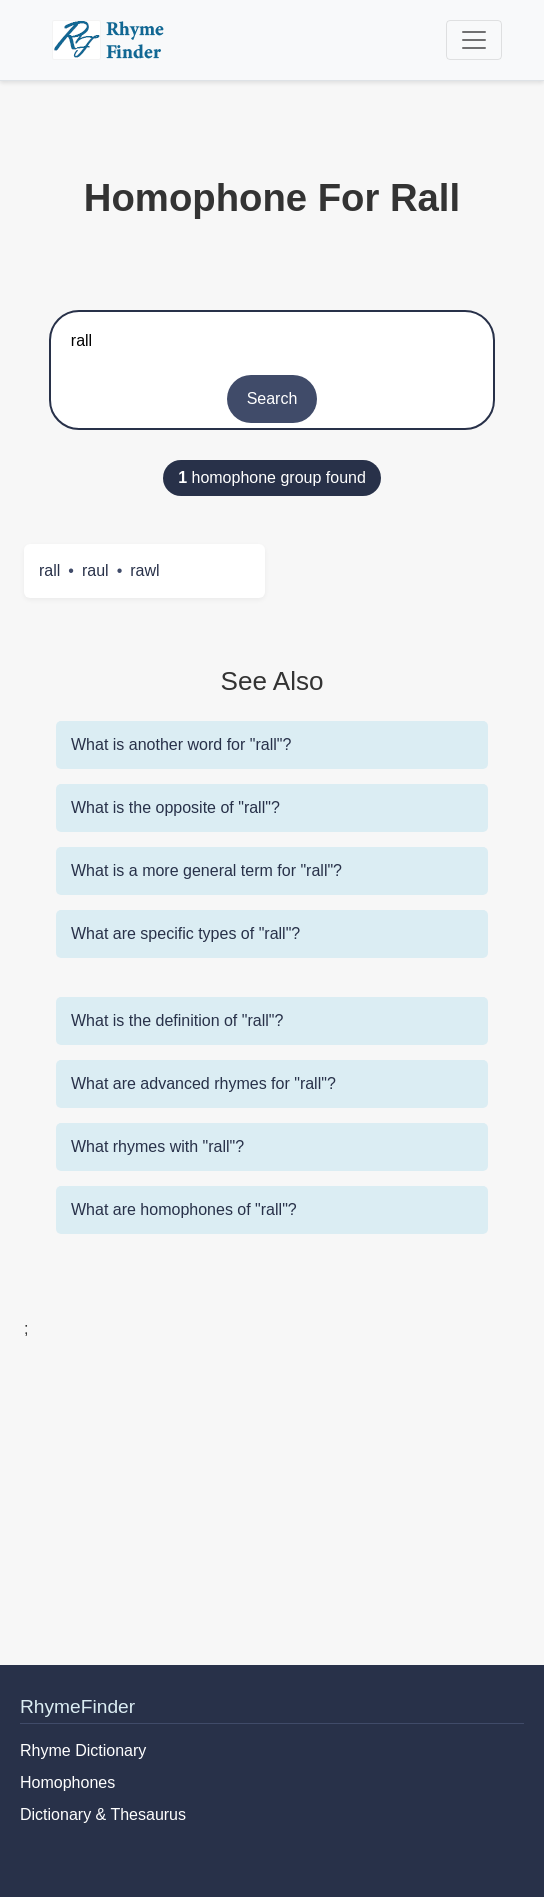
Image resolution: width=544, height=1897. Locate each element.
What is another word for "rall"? (181, 744)
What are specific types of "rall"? (185, 933)
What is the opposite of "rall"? (175, 807)
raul (95, 570)
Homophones (67, 1782)
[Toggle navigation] (474, 40)
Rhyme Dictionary (83, 1750)
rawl (144, 570)
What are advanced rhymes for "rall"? (203, 1083)
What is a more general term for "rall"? (206, 870)
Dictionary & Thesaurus (103, 1814)
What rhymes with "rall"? (157, 1146)
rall (49, 570)
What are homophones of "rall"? (184, 1209)
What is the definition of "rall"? (177, 1020)
